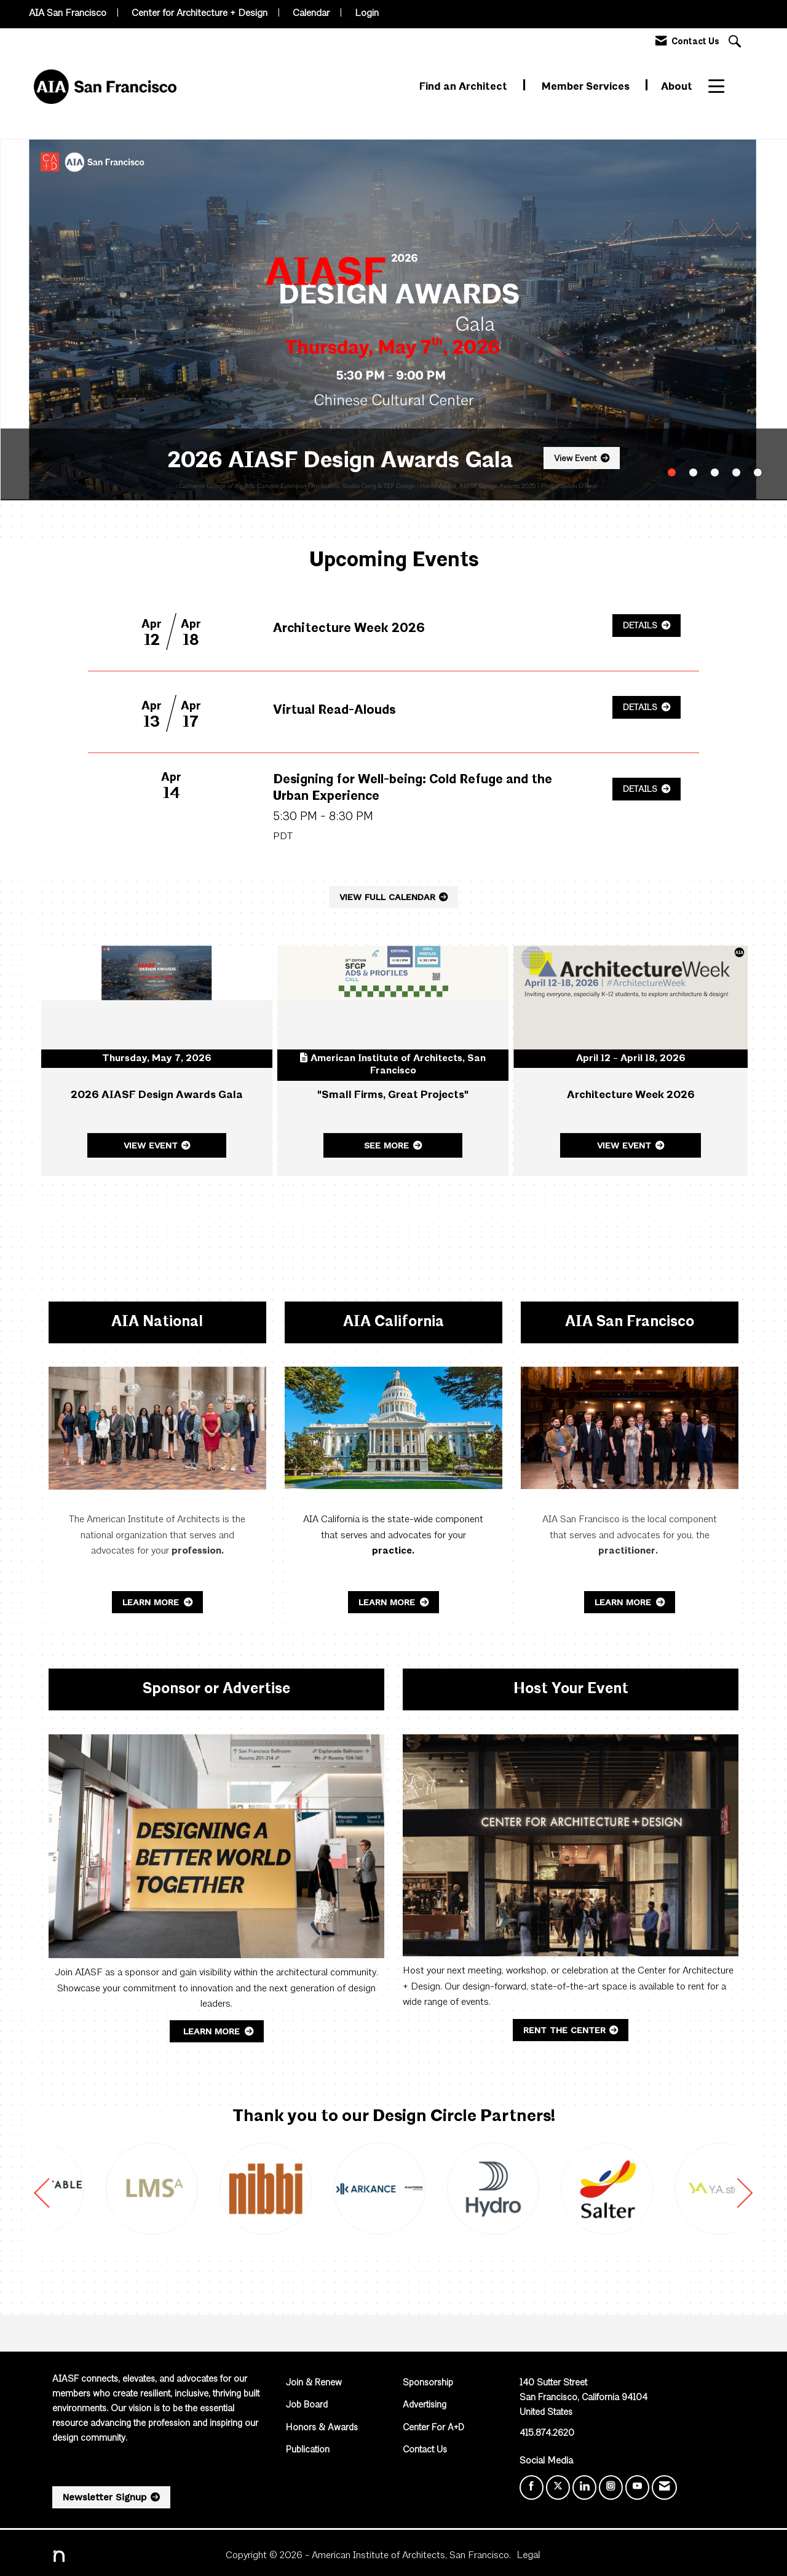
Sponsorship (428, 2383)
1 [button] (671, 472)
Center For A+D (433, 2428)
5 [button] (757, 472)
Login (367, 13)
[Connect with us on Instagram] (611, 2487)
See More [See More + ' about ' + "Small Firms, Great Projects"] (386, 1145)
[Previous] (42, 2198)
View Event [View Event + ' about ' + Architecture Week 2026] (624, 1145)
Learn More (152, 1602)
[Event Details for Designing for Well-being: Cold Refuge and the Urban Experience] (426, 797)
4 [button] (736, 472)
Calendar (311, 13)
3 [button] (714, 472)
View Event (575, 458)
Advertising (424, 2405)
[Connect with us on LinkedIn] (584, 2487)
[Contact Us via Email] (664, 2487)
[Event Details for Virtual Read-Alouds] (334, 711)
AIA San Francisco (67, 13)
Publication (308, 2450)
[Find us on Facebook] (532, 2487)
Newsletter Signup (104, 2497)
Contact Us (425, 2450)
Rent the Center (564, 2030)
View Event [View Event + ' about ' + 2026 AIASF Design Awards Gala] (151, 1145)
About (676, 87)
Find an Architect (464, 87)
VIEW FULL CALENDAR (387, 897)
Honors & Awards (322, 2428)
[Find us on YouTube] (637, 2487)
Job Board (307, 2405)
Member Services (587, 87)
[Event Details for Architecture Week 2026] (349, 629)
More (721, 87)
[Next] (745, 2198)
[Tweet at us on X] (558, 2487)
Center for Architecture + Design (199, 13)
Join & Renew (314, 2383)
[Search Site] (736, 42)
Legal (528, 2556)
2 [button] (693, 472)
